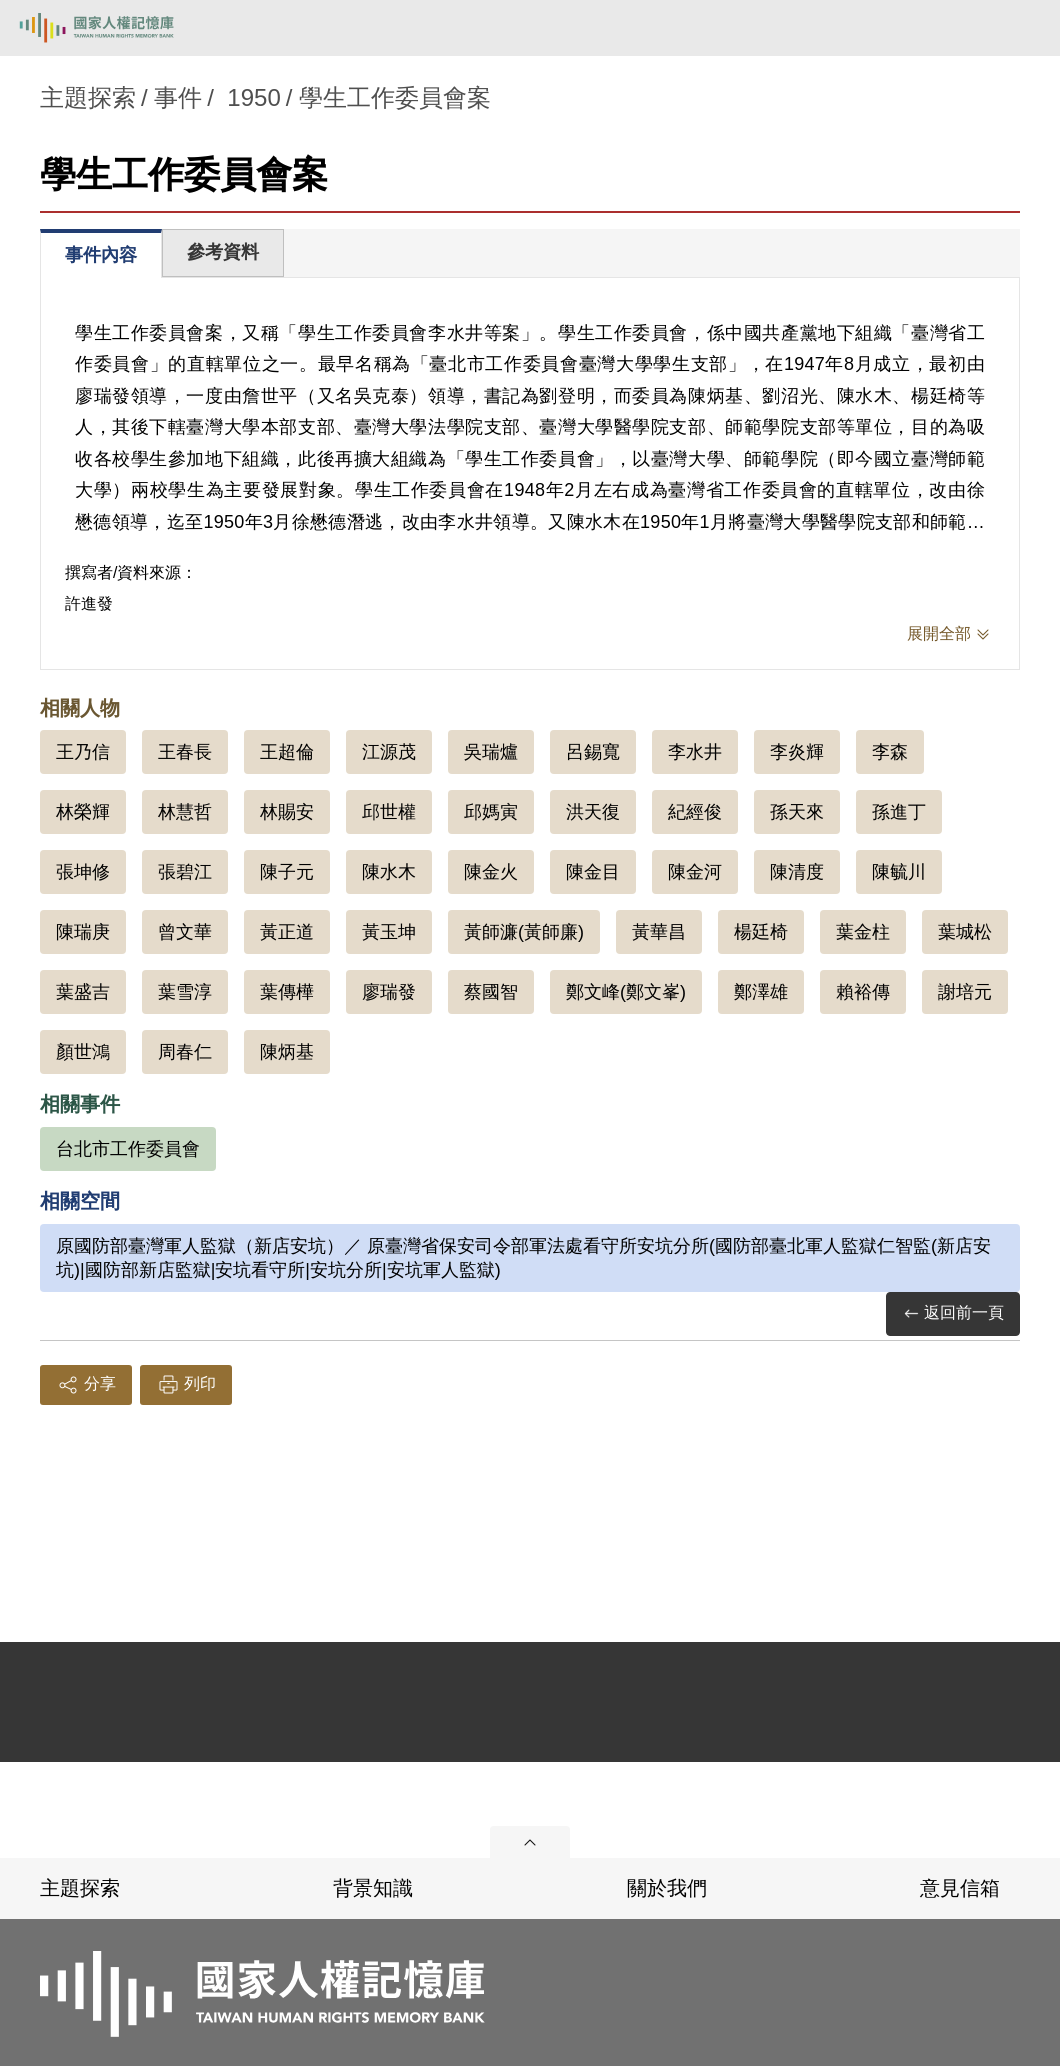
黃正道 (287, 932)
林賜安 (287, 812)
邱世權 (389, 812)
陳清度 (797, 872)
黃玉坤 (389, 932)
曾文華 (185, 932)
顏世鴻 (83, 1052)
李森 (890, 752)
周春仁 (185, 1052)
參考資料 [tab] (223, 252)
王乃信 (83, 752)
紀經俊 (695, 812)
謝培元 (965, 992)
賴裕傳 (863, 992)
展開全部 (939, 633)
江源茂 (389, 752)
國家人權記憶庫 (117, 28)
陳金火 (491, 872)
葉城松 (965, 932)
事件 (178, 97)
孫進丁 (899, 812)
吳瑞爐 (491, 752)
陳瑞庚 (83, 932)
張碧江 (185, 872)
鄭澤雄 (761, 992)
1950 (253, 97)
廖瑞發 (389, 992)
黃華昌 (659, 932)
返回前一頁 (953, 1313)
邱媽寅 (491, 812)
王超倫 (287, 752)
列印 (186, 1385)
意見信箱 (960, 1888)
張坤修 (83, 872)
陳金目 (593, 872)
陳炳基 (287, 1052)
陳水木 (389, 872)
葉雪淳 (185, 992)
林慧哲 (185, 812)
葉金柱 (863, 932)
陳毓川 (899, 872)
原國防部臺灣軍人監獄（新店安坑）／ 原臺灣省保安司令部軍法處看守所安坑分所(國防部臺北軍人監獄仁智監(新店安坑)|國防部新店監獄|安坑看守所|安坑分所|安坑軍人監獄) (523, 1258)
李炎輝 (797, 752)
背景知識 (373, 1888)
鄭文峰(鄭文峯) (626, 992)
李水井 (695, 752)
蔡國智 (491, 992)
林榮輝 (83, 812)
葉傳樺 (287, 992)
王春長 (185, 752)
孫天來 (797, 812)
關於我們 (667, 1888)
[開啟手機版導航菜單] (1022, 28)
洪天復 (593, 812)
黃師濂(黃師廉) (524, 932)
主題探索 (80, 1888)
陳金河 (695, 872)
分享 (86, 1385)
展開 (530, 1842)
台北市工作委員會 (128, 1149)
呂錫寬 (593, 752)
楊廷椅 (761, 932)
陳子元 (287, 872)
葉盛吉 (83, 992)
